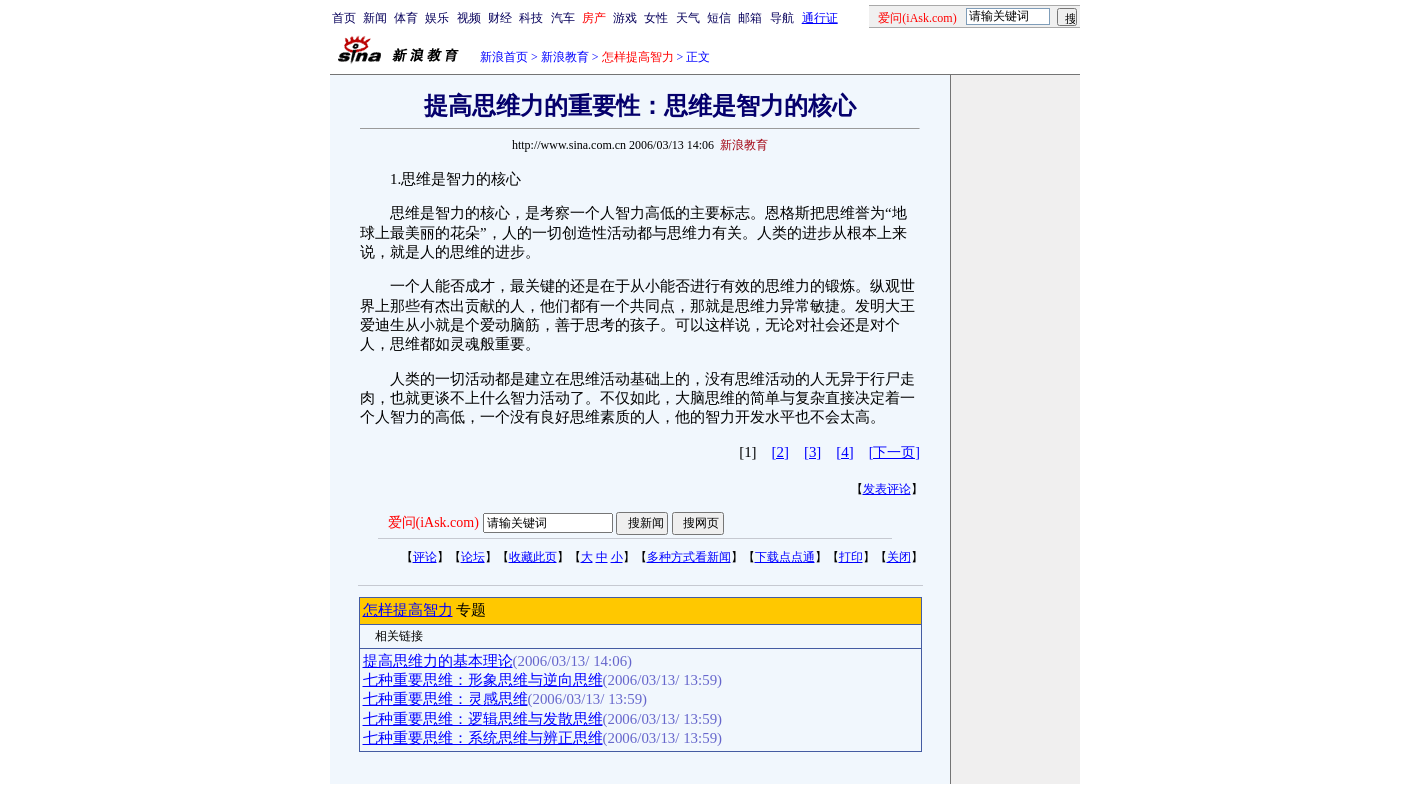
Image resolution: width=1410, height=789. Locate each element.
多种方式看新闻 (689, 557)
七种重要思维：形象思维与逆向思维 (483, 680)
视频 (469, 18)
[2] (780, 452)
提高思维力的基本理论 (438, 661)
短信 (719, 18)
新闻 (375, 18)
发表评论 (887, 489)
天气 (688, 18)
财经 (500, 18)
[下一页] (894, 452)
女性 (656, 18)
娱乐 (437, 18)
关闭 (899, 557)
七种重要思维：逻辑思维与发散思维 (483, 719)
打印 (851, 557)
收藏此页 (533, 557)
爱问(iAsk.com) (433, 522)
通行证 (820, 18)
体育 (406, 18)
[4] (844, 452)
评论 (425, 557)
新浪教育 (565, 57)
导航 (782, 18)
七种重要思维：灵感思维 (445, 699)
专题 (470, 610)
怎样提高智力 (408, 610)
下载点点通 (785, 557)
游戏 (625, 18)
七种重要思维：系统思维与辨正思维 (483, 738)
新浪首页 (504, 57)
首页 (344, 18)
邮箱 (750, 18)
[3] (812, 452)
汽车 (563, 18)
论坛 (473, 557)
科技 (531, 18)
